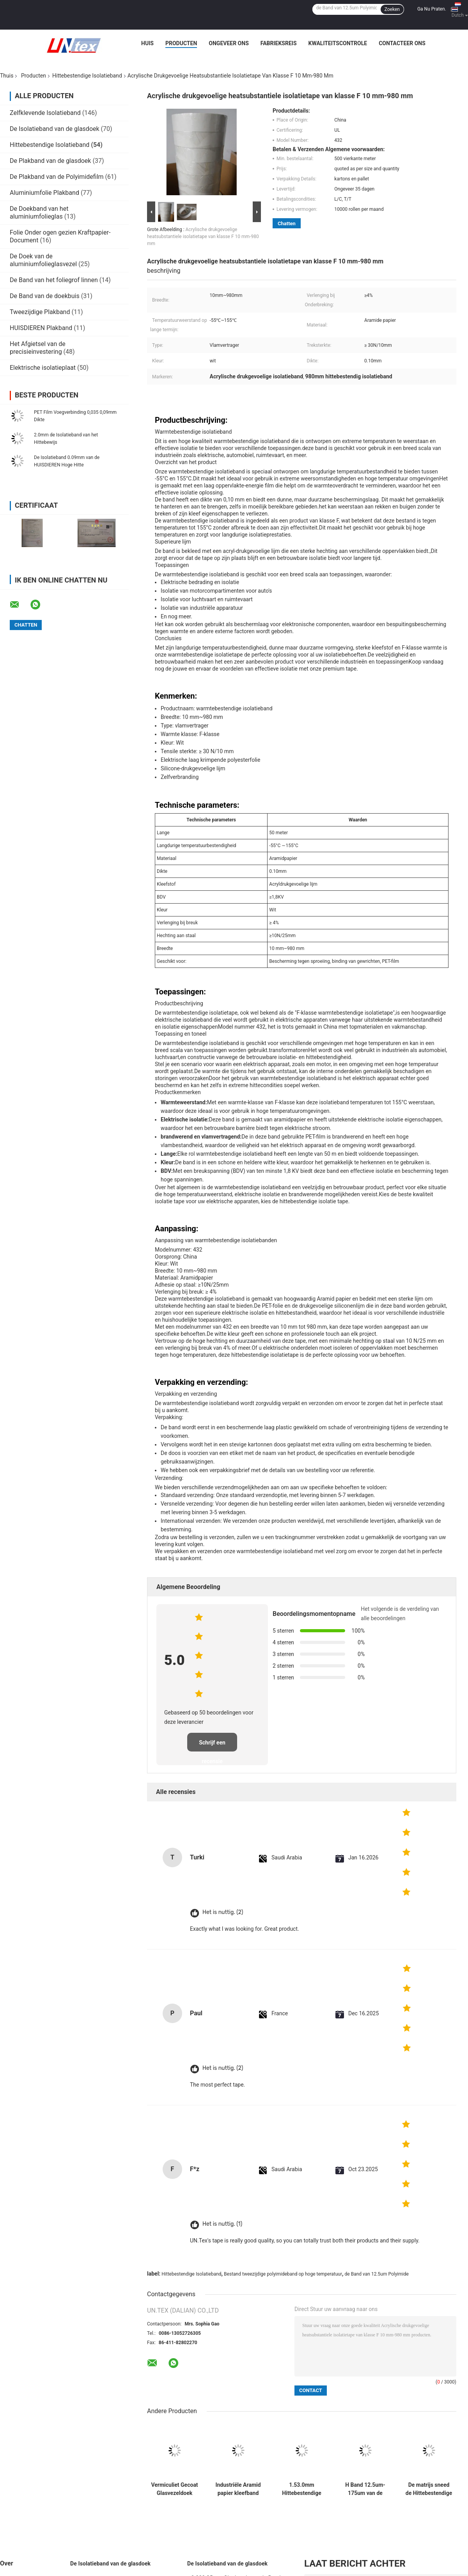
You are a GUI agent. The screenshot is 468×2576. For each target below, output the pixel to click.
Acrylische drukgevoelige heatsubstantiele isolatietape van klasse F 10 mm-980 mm (203, 236)
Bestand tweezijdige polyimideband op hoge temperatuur (283, 2274)
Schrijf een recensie (212, 1745)
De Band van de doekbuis (45, 296)
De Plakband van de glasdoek (50, 160)
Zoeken (392, 9)
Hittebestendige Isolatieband (87, 75)
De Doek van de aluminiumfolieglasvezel (43, 260)
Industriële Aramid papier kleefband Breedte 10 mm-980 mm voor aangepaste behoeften (238, 2489)
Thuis (6, 75)
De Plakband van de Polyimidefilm (57, 176)
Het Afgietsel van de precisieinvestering (38, 347)
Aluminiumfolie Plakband (44, 192)
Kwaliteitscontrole (337, 43)
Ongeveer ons (228, 43)
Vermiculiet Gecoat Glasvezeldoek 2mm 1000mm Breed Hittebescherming (174, 2489)
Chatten (287, 223)
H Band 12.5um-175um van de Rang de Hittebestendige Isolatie (365, 2489)
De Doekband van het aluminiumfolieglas (39, 212)
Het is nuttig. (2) (222, 1912)
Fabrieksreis (279, 43)
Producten (181, 43)
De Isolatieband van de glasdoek (54, 128)
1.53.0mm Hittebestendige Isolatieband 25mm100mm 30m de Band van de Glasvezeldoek (301, 2489)
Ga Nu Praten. (431, 9)
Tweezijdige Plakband (40, 312)
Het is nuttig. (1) (222, 2224)
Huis (147, 43)
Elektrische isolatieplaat (43, 367)
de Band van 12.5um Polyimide (377, 2274)
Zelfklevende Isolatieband (45, 113)
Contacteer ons (402, 43)
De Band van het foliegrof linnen (54, 280)
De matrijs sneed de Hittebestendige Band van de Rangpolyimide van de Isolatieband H (429, 2489)
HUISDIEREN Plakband (41, 328)
